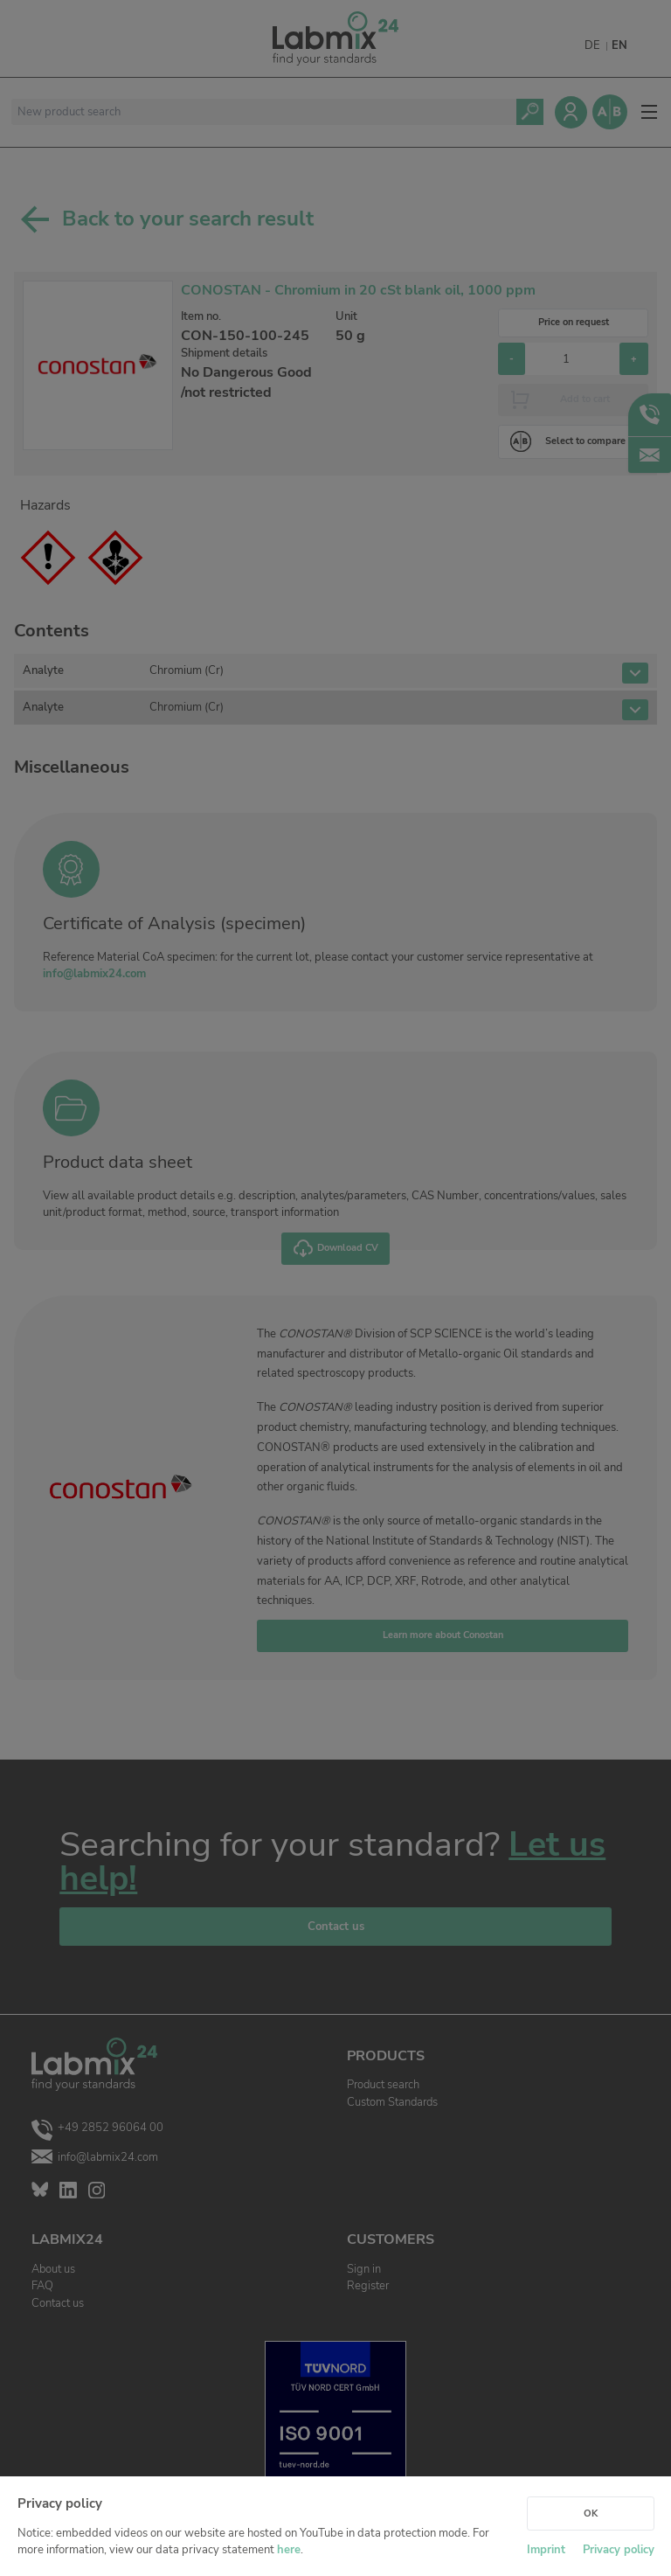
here (289, 2550)
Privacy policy (618, 2550)
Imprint (546, 2550)
